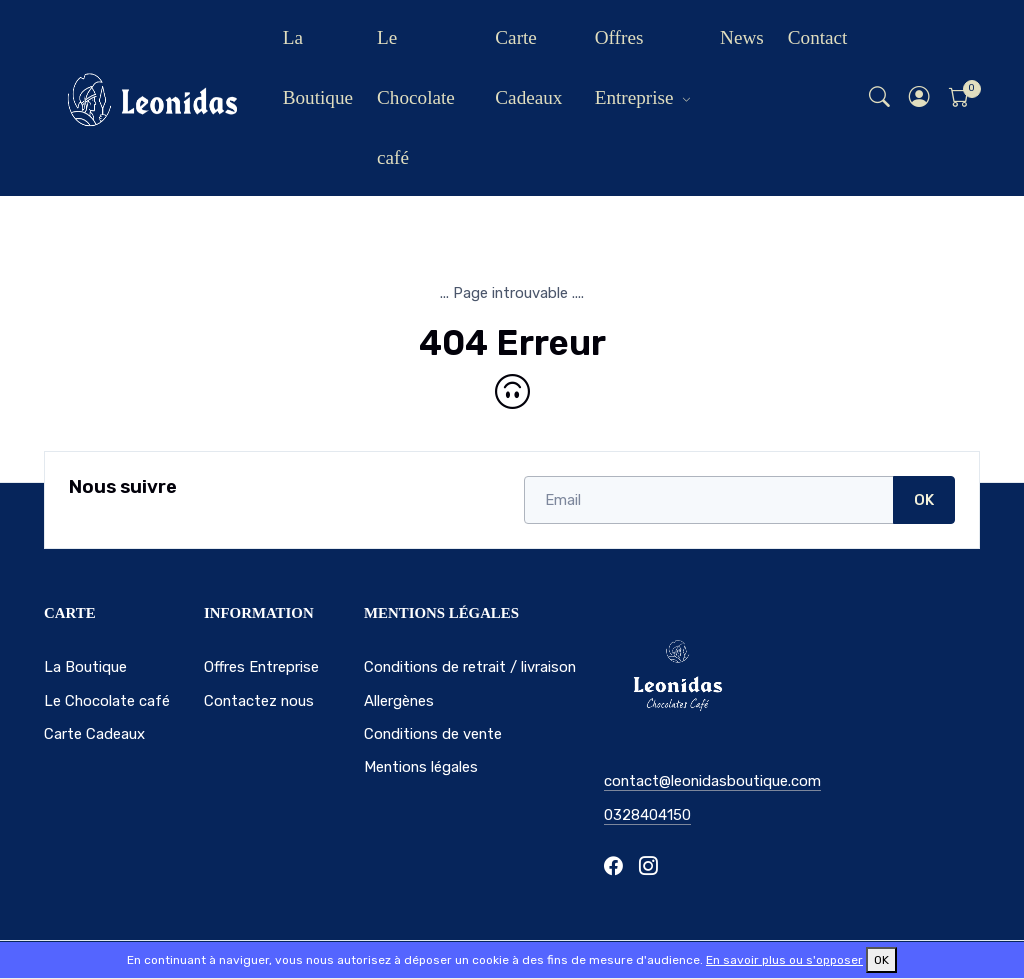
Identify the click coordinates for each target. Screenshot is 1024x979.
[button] (920, 98)
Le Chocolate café (416, 97)
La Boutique (318, 67)
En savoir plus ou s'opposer (784, 960)
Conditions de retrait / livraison (470, 667)
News (742, 37)
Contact (818, 37)
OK (924, 500)
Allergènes (399, 701)
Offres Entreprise (634, 67)
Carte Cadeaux (528, 67)
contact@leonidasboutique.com (712, 781)
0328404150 (647, 815)
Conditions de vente (433, 734)
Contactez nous (259, 701)
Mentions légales (421, 767)
